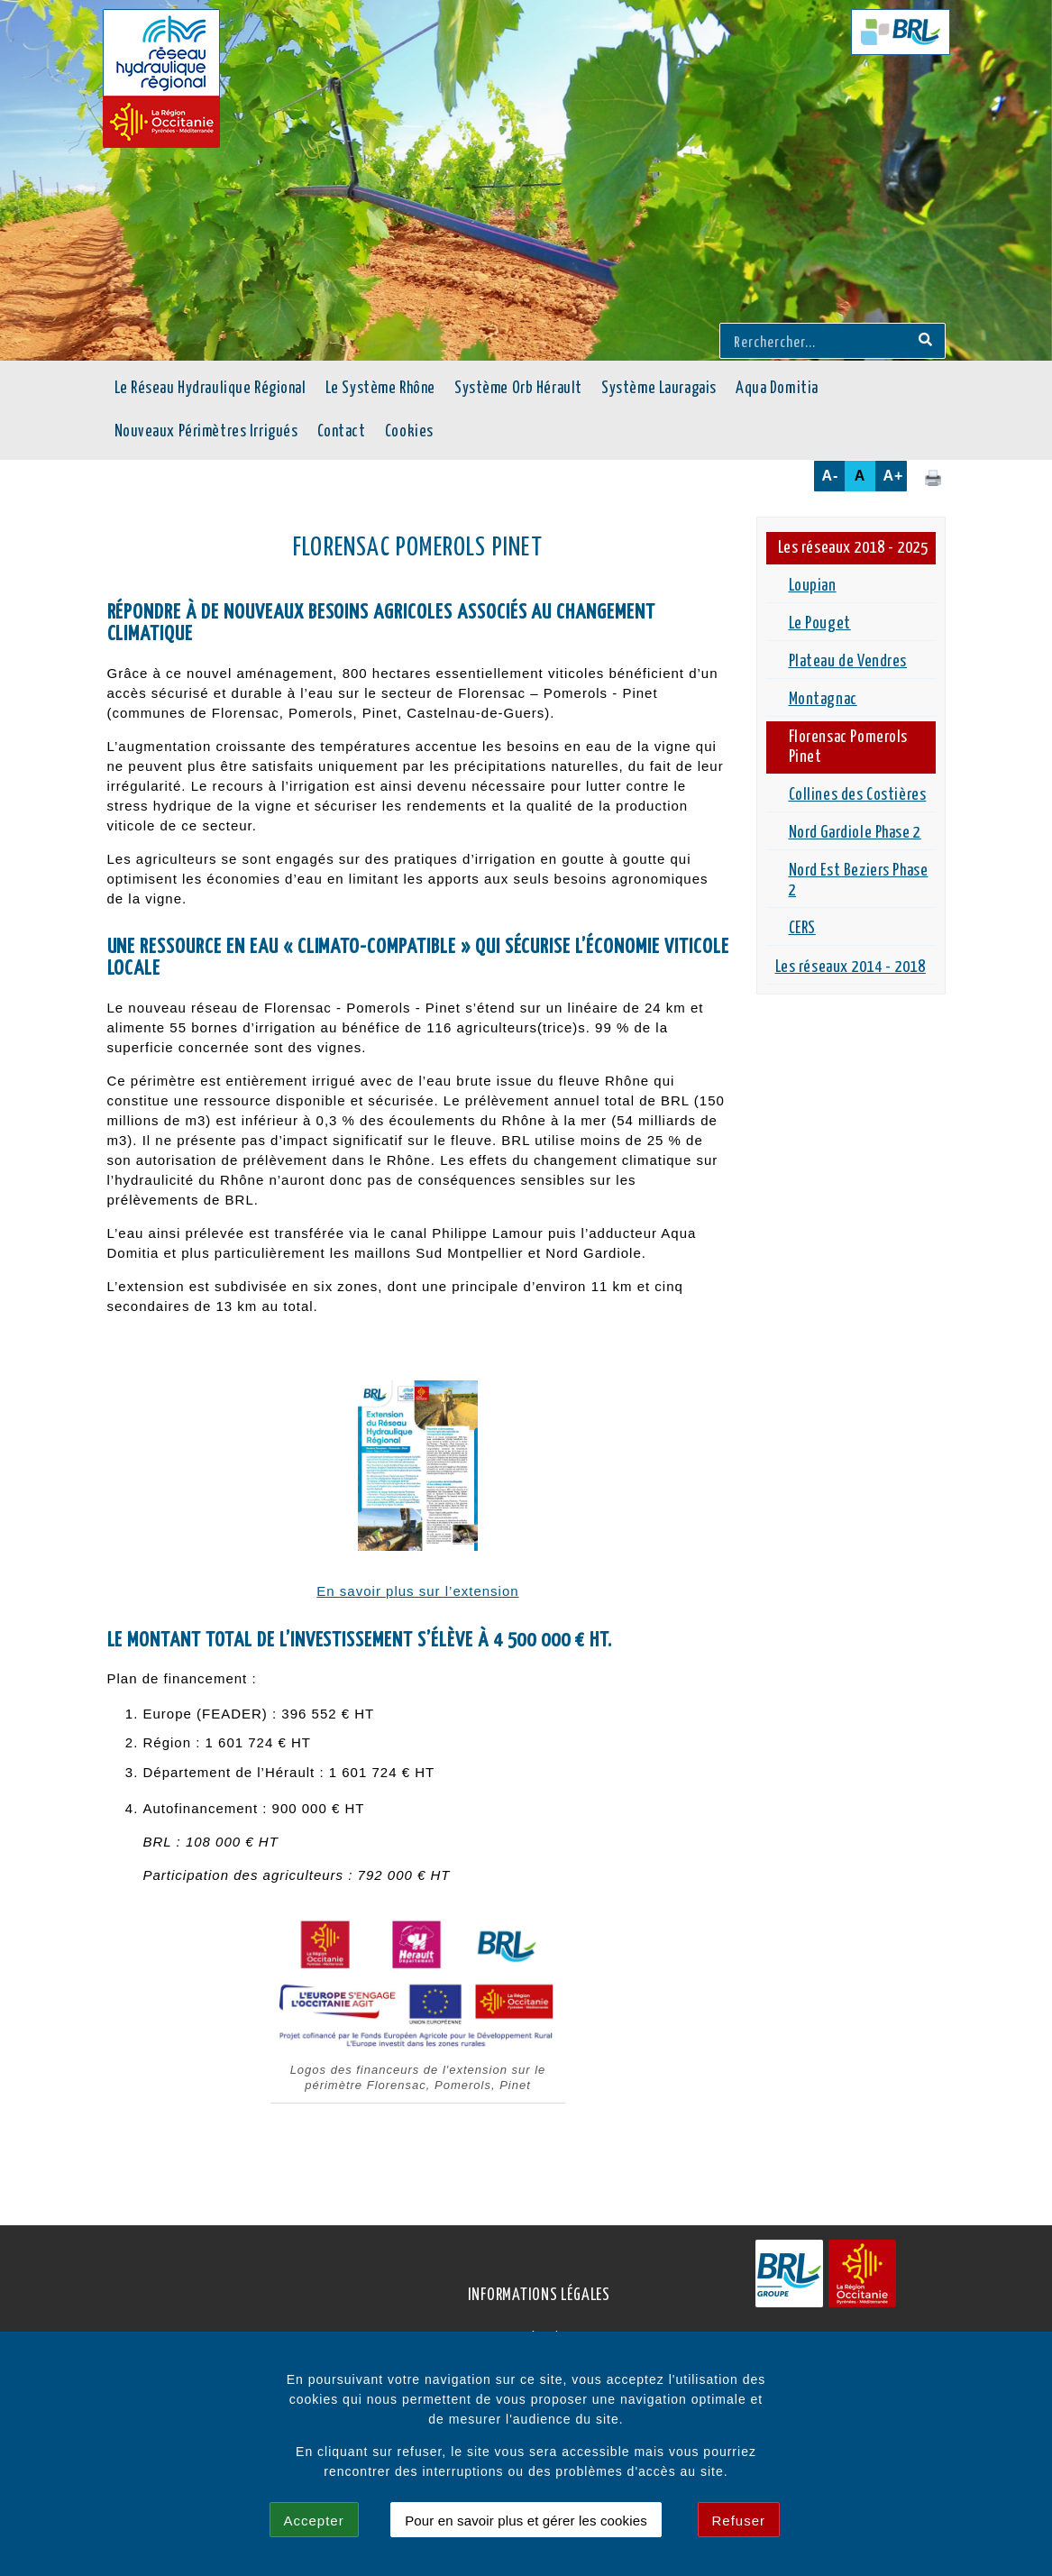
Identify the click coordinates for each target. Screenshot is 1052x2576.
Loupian (813, 586)
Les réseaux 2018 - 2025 (853, 548)
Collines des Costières (858, 795)
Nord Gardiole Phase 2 (855, 833)
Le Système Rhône (380, 388)
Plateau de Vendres (848, 662)
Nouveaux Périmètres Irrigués (206, 432)
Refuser (739, 2520)
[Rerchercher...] (816, 341)
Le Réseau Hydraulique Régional (210, 388)
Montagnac (823, 700)
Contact (341, 432)
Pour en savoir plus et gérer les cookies (526, 2520)
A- (830, 475)
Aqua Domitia (777, 388)
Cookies (409, 432)
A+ (893, 475)
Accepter (314, 2520)
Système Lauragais (659, 388)
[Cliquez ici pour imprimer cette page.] (933, 477)
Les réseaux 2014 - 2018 (850, 967)
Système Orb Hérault (518, 388)
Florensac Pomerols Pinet (849, 747)
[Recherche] (925, 341)
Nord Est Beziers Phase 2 (859, 881)
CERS (802, 929)
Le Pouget (820, 624)
